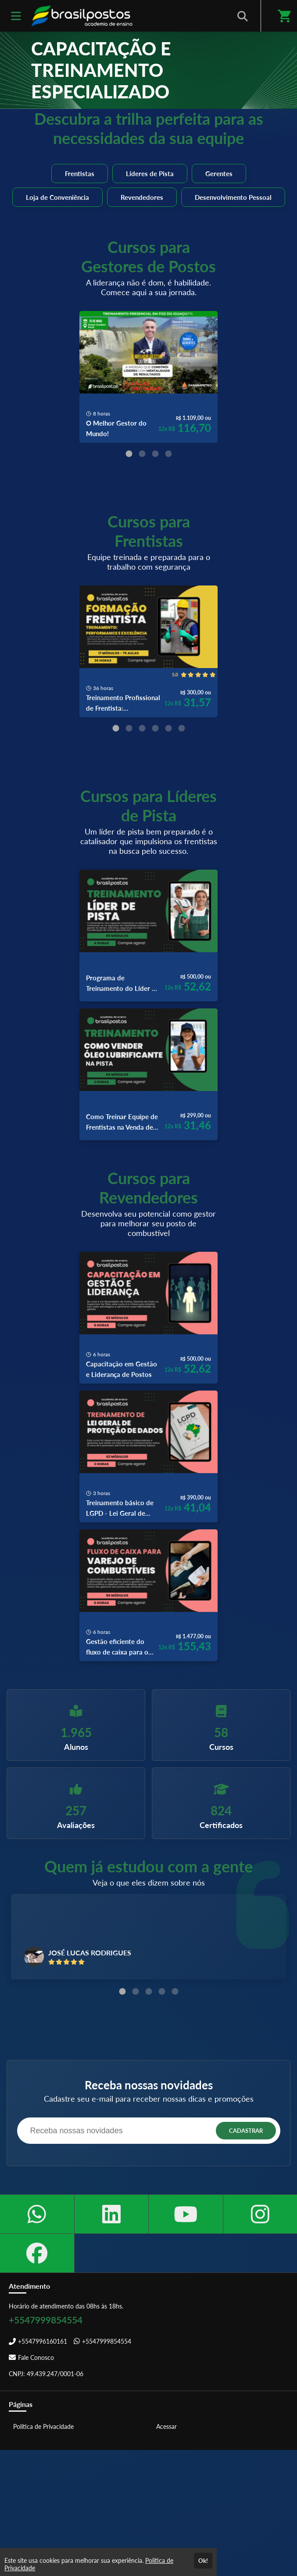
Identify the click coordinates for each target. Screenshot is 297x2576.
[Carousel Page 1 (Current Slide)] (129, 453)
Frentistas (79, 173)
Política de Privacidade (43, 2426)
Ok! (203, 2560)
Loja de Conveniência (57, 197)
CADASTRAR (246, 2130)
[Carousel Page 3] (155, 453)
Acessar (166, 2426)
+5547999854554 (102, 2341)
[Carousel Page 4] (168, 453)
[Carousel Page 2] (142, 453)
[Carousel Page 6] (181, 728)
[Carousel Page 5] (168, 728)
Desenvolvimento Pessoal (233, 197)
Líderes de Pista (150, 173)
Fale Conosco (31, 2357)
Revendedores (142, 197)
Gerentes (219, 173)
